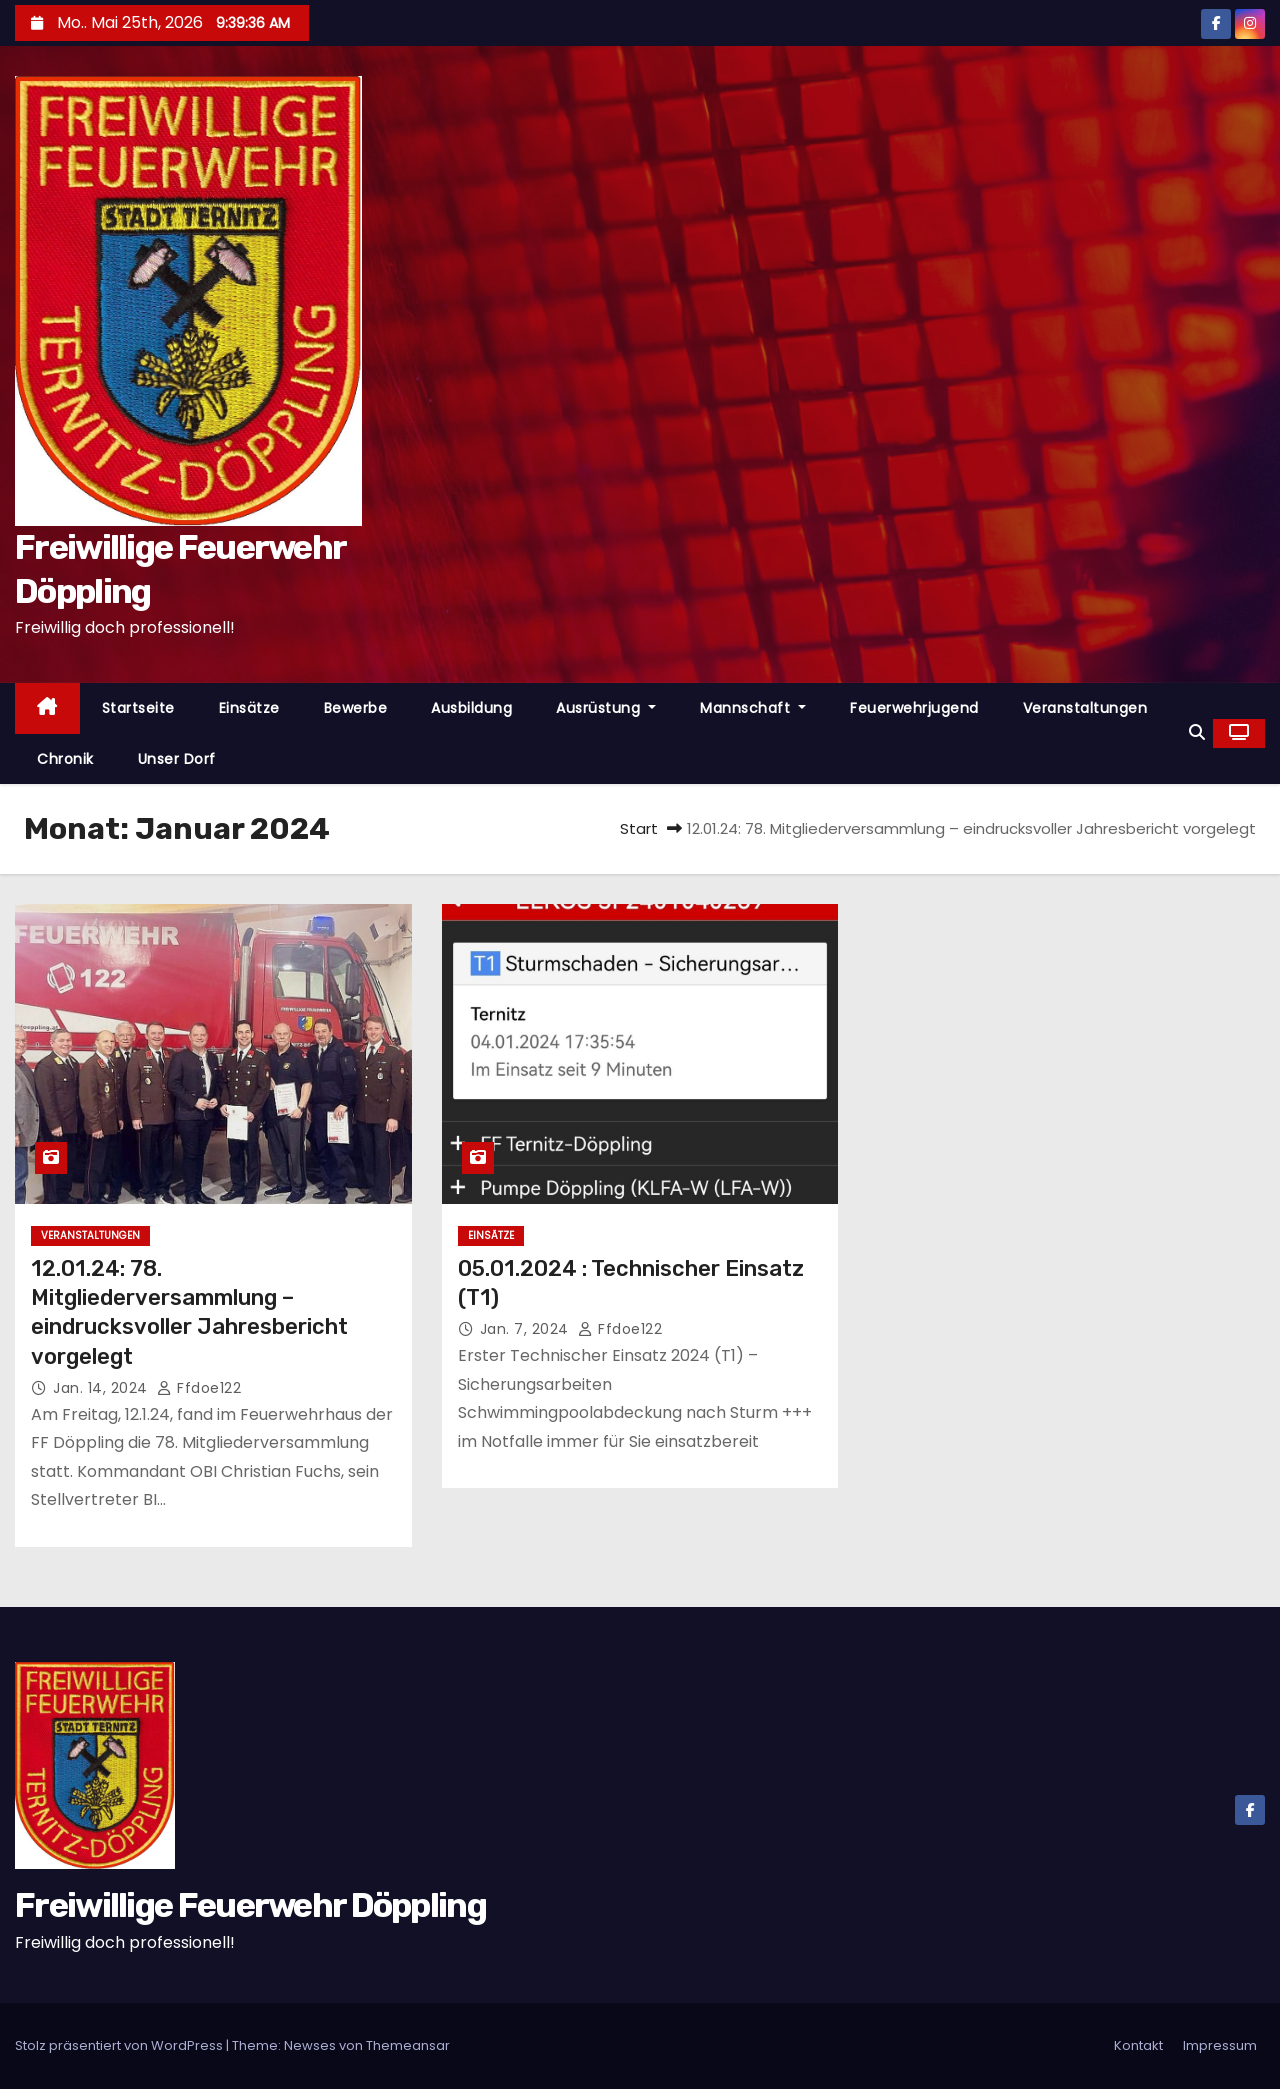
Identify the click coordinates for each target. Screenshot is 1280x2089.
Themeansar (408, 2045)
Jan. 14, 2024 (102, 1388)
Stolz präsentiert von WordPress (120, 2045)
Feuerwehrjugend (914, 708)
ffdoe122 (199, 1388)
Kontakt (1138, 2045)
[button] (1197, 732)
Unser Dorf (177, 759)
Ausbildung (471, 708)
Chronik (65, 759)
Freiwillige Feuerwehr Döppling (250, 1905)
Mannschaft (753, 708)
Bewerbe (356, 708)
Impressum (1220, 2045)
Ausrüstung (606, 708)
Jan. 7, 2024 (527, 1329)
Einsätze (249, 708)
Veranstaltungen (1085, 708)
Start (639, 828)
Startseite (138, 708)
